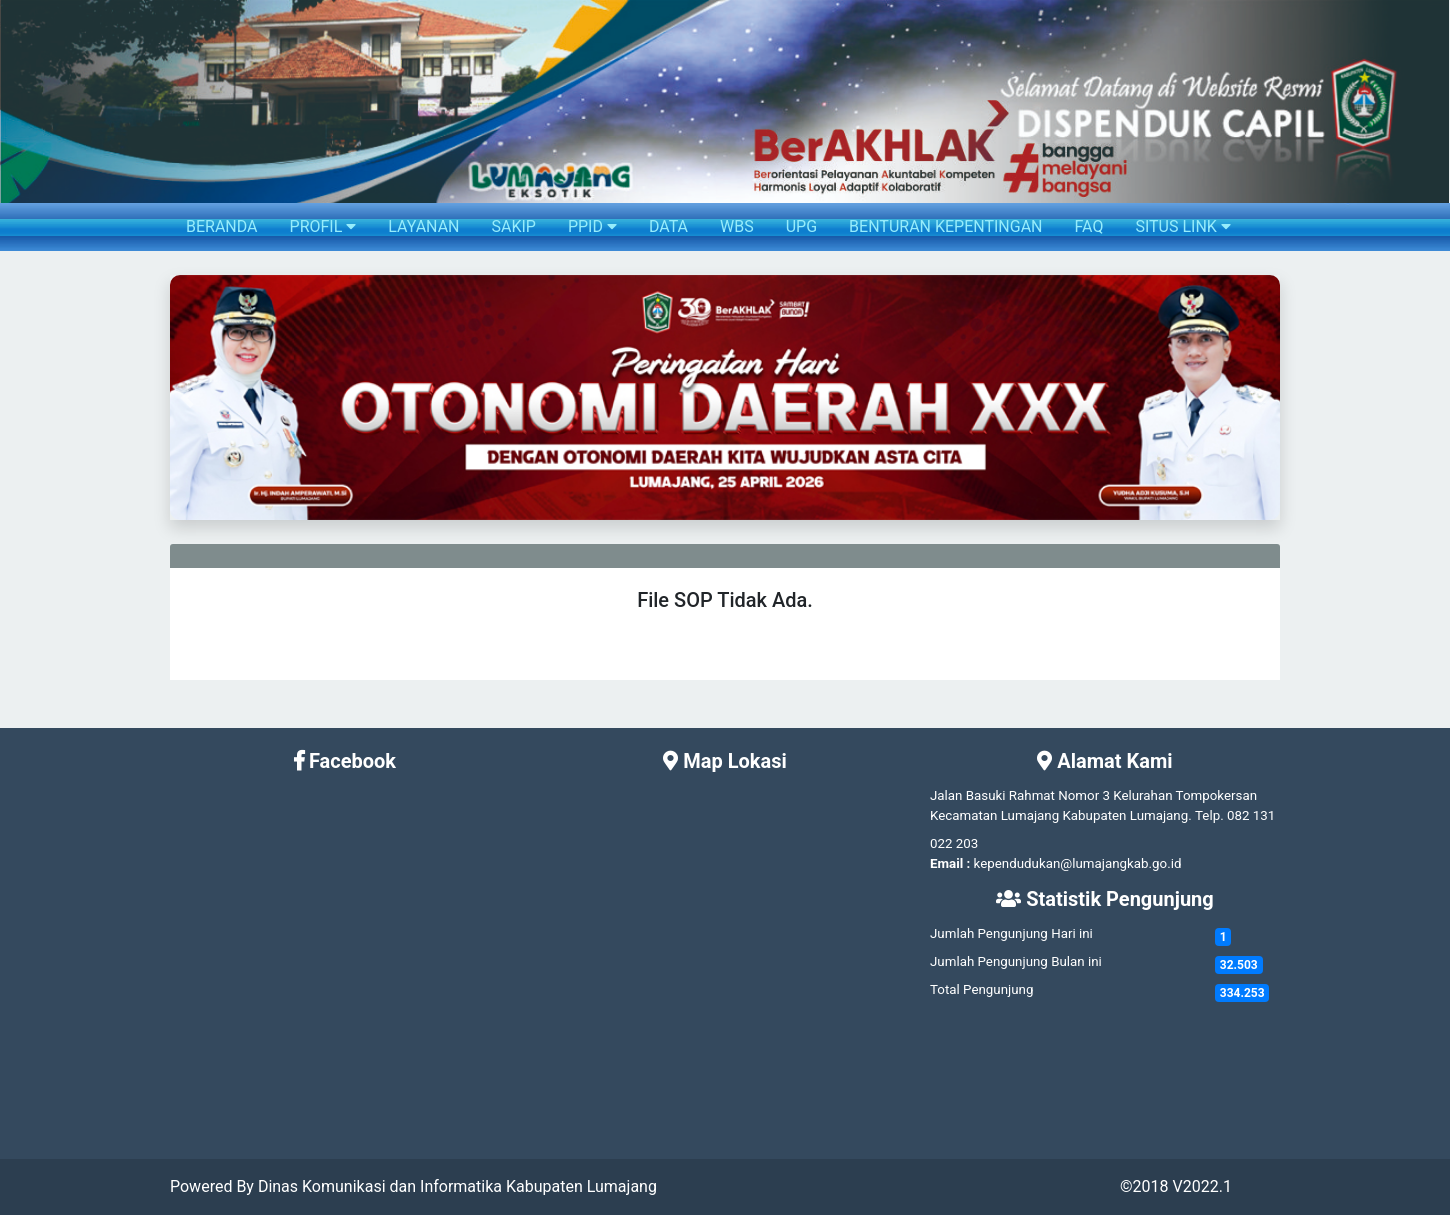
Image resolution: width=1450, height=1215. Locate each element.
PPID (592, 226)
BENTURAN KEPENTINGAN (945, 226)
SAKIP (513, 226)
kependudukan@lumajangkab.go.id (1078, 863)
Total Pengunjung (981, 989)
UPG (801, 226)
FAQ (1089, 226)
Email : (950, 863)
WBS (737, 226)
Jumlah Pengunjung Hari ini (1011, 933)
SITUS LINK (1182, 226)
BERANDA (222, 226)
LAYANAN (423, 226)
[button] (186, 397)
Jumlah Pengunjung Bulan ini (1016, 961)
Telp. (1209, 815)
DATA (668, 226)
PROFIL (323, 226)
